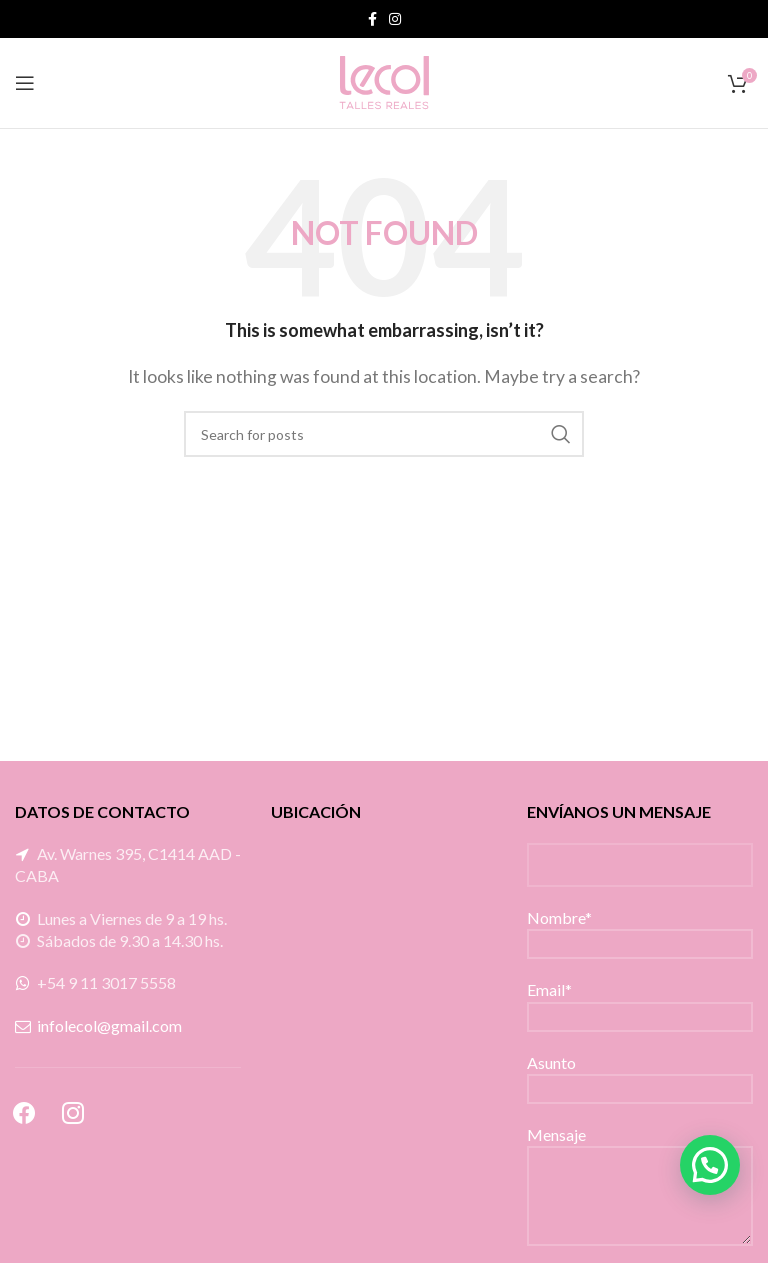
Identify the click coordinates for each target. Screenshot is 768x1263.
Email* (640, 1001)
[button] (710, 1165)
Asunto (640, 1074)
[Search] (384, 434)
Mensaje (640, 1164)
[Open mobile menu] (25, 83)
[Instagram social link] (395, 19)
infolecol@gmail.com (109, 1025)
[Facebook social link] (372, 19)
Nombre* (640, 929)
